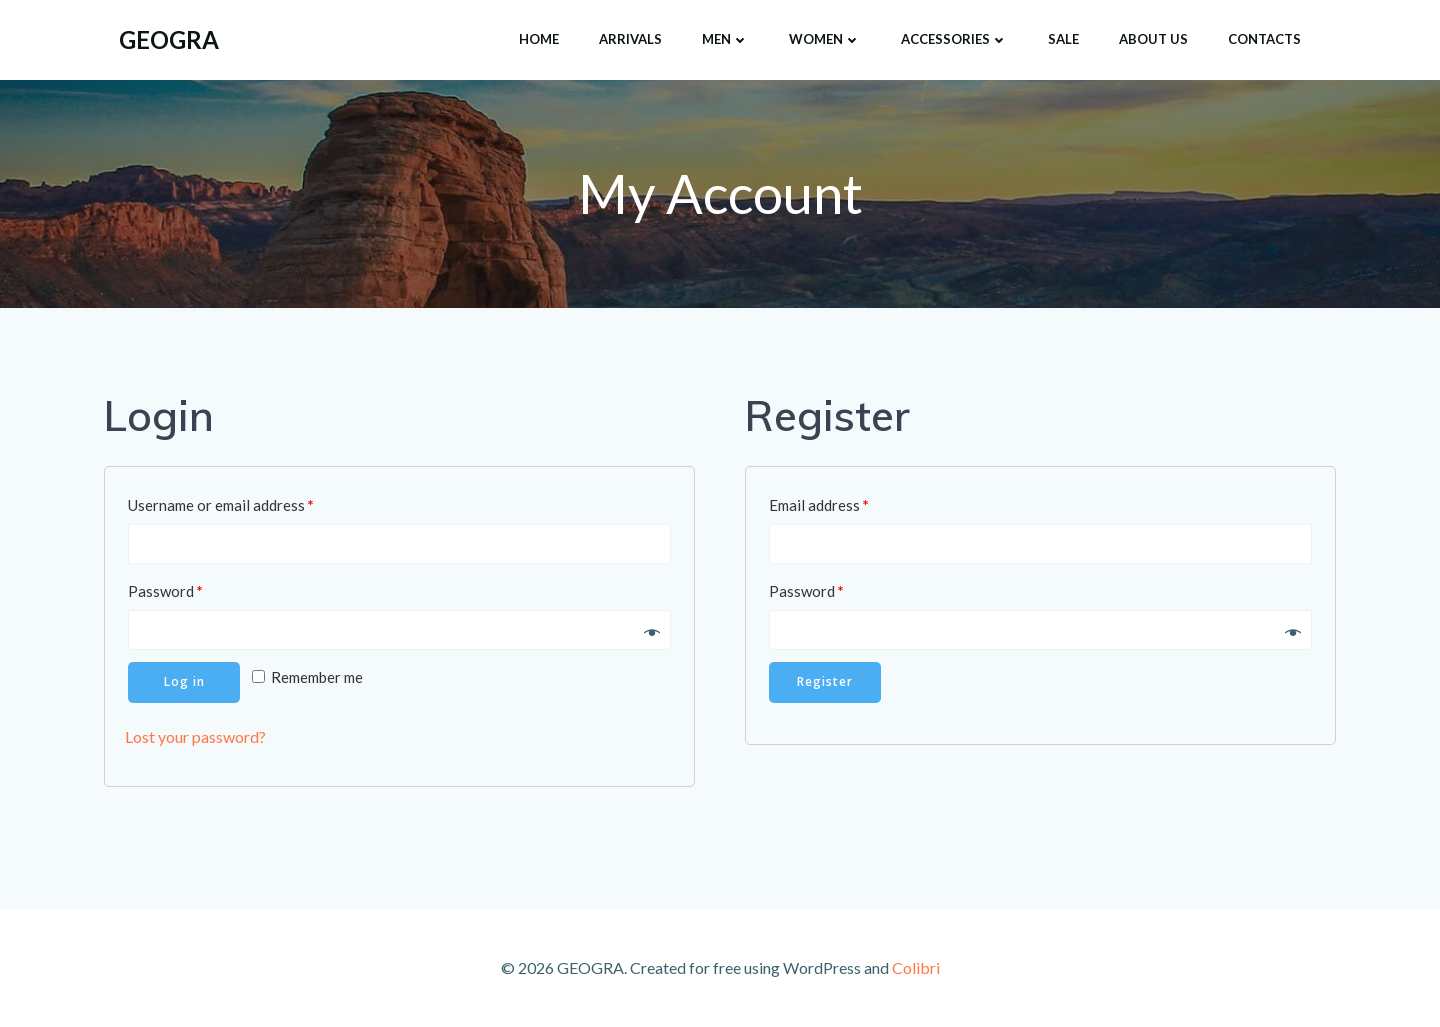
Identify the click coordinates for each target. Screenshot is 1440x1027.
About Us (1153, 39)
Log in (184, 682)
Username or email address (221, 505)
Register (825, 682)
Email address (819, 505)
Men (725, 39)
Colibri (916, 967)
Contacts (1264, 39)
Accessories (954, 39)
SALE (1063, 39)
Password (165, 591)
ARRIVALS (630, 39)
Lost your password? (195, 737)
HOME (539, 39)
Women (825, 39)
